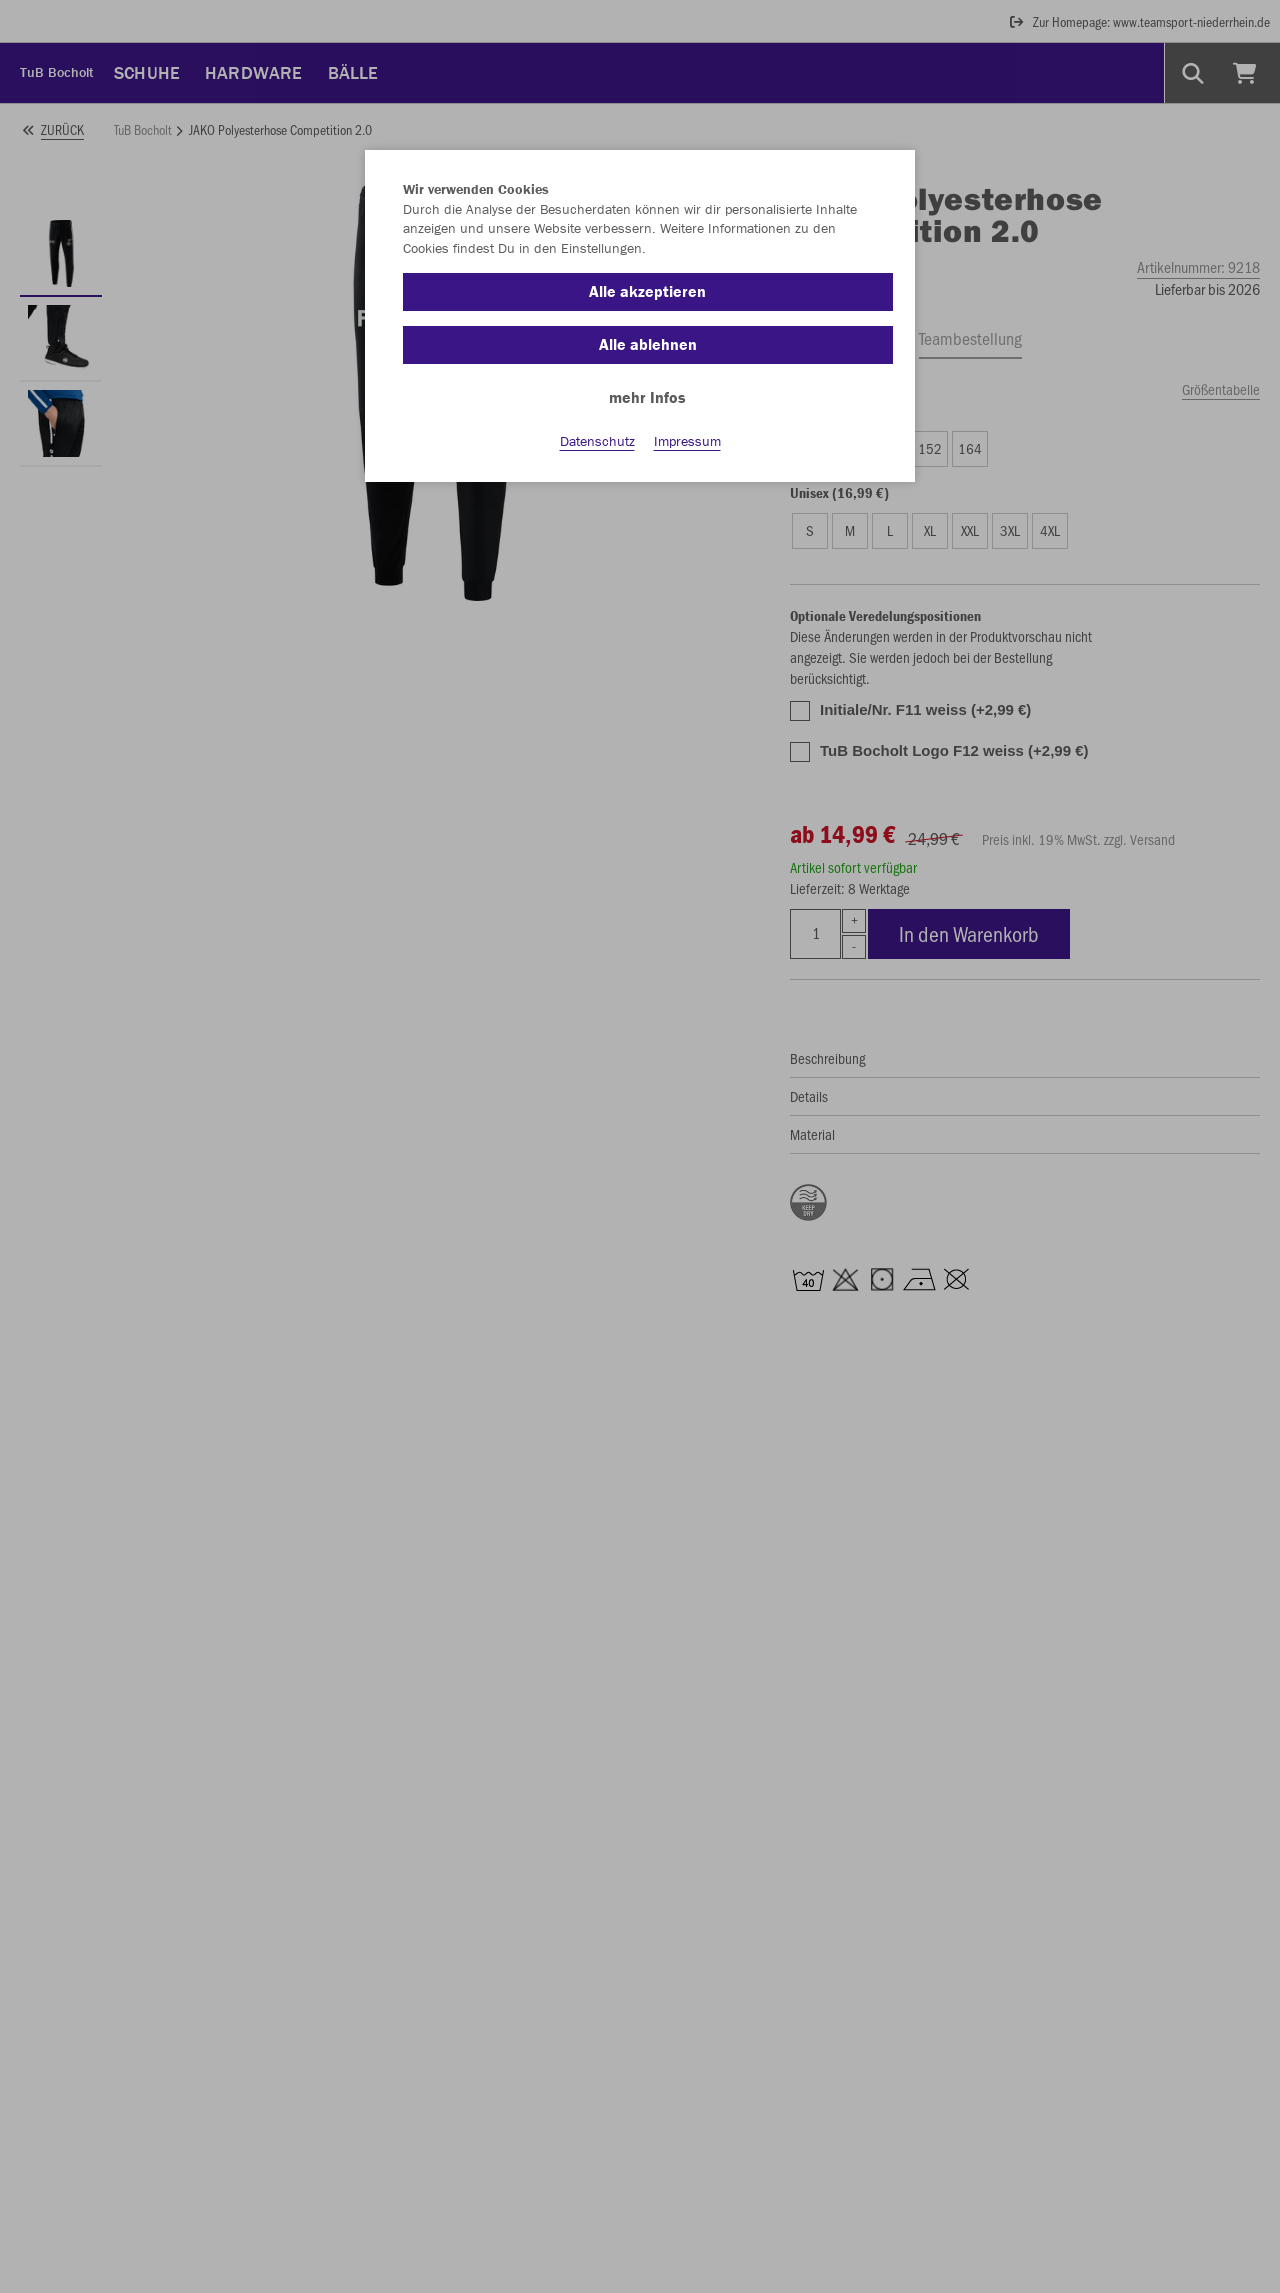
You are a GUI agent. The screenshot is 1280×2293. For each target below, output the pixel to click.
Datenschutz (597, 441)
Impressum (687, 441)
